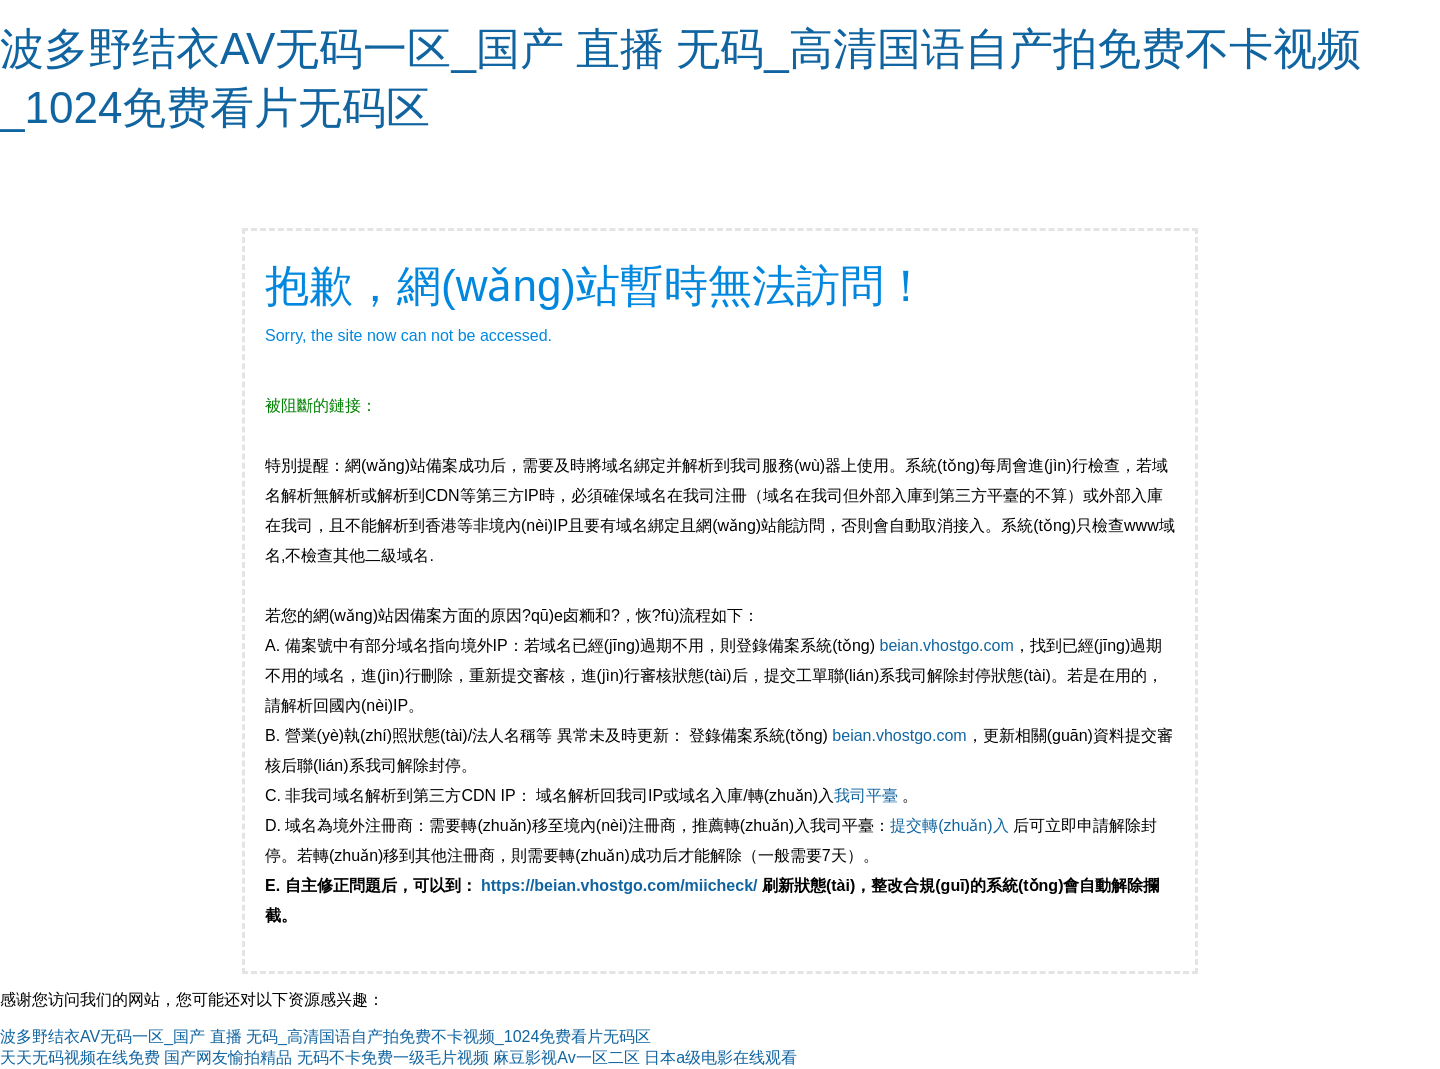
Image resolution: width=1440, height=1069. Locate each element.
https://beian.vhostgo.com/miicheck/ (619, 885)
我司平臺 (868, 795)
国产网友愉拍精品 (228, 1057)
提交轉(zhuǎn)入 (949, 825)
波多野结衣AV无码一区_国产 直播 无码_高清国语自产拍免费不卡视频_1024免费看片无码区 (325, 1036)
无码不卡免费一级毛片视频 (393, 1057)
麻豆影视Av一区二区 (566, 1057)
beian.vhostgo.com (946, 645)
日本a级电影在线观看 (720, 1057)
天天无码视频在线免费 (80, 1057)
